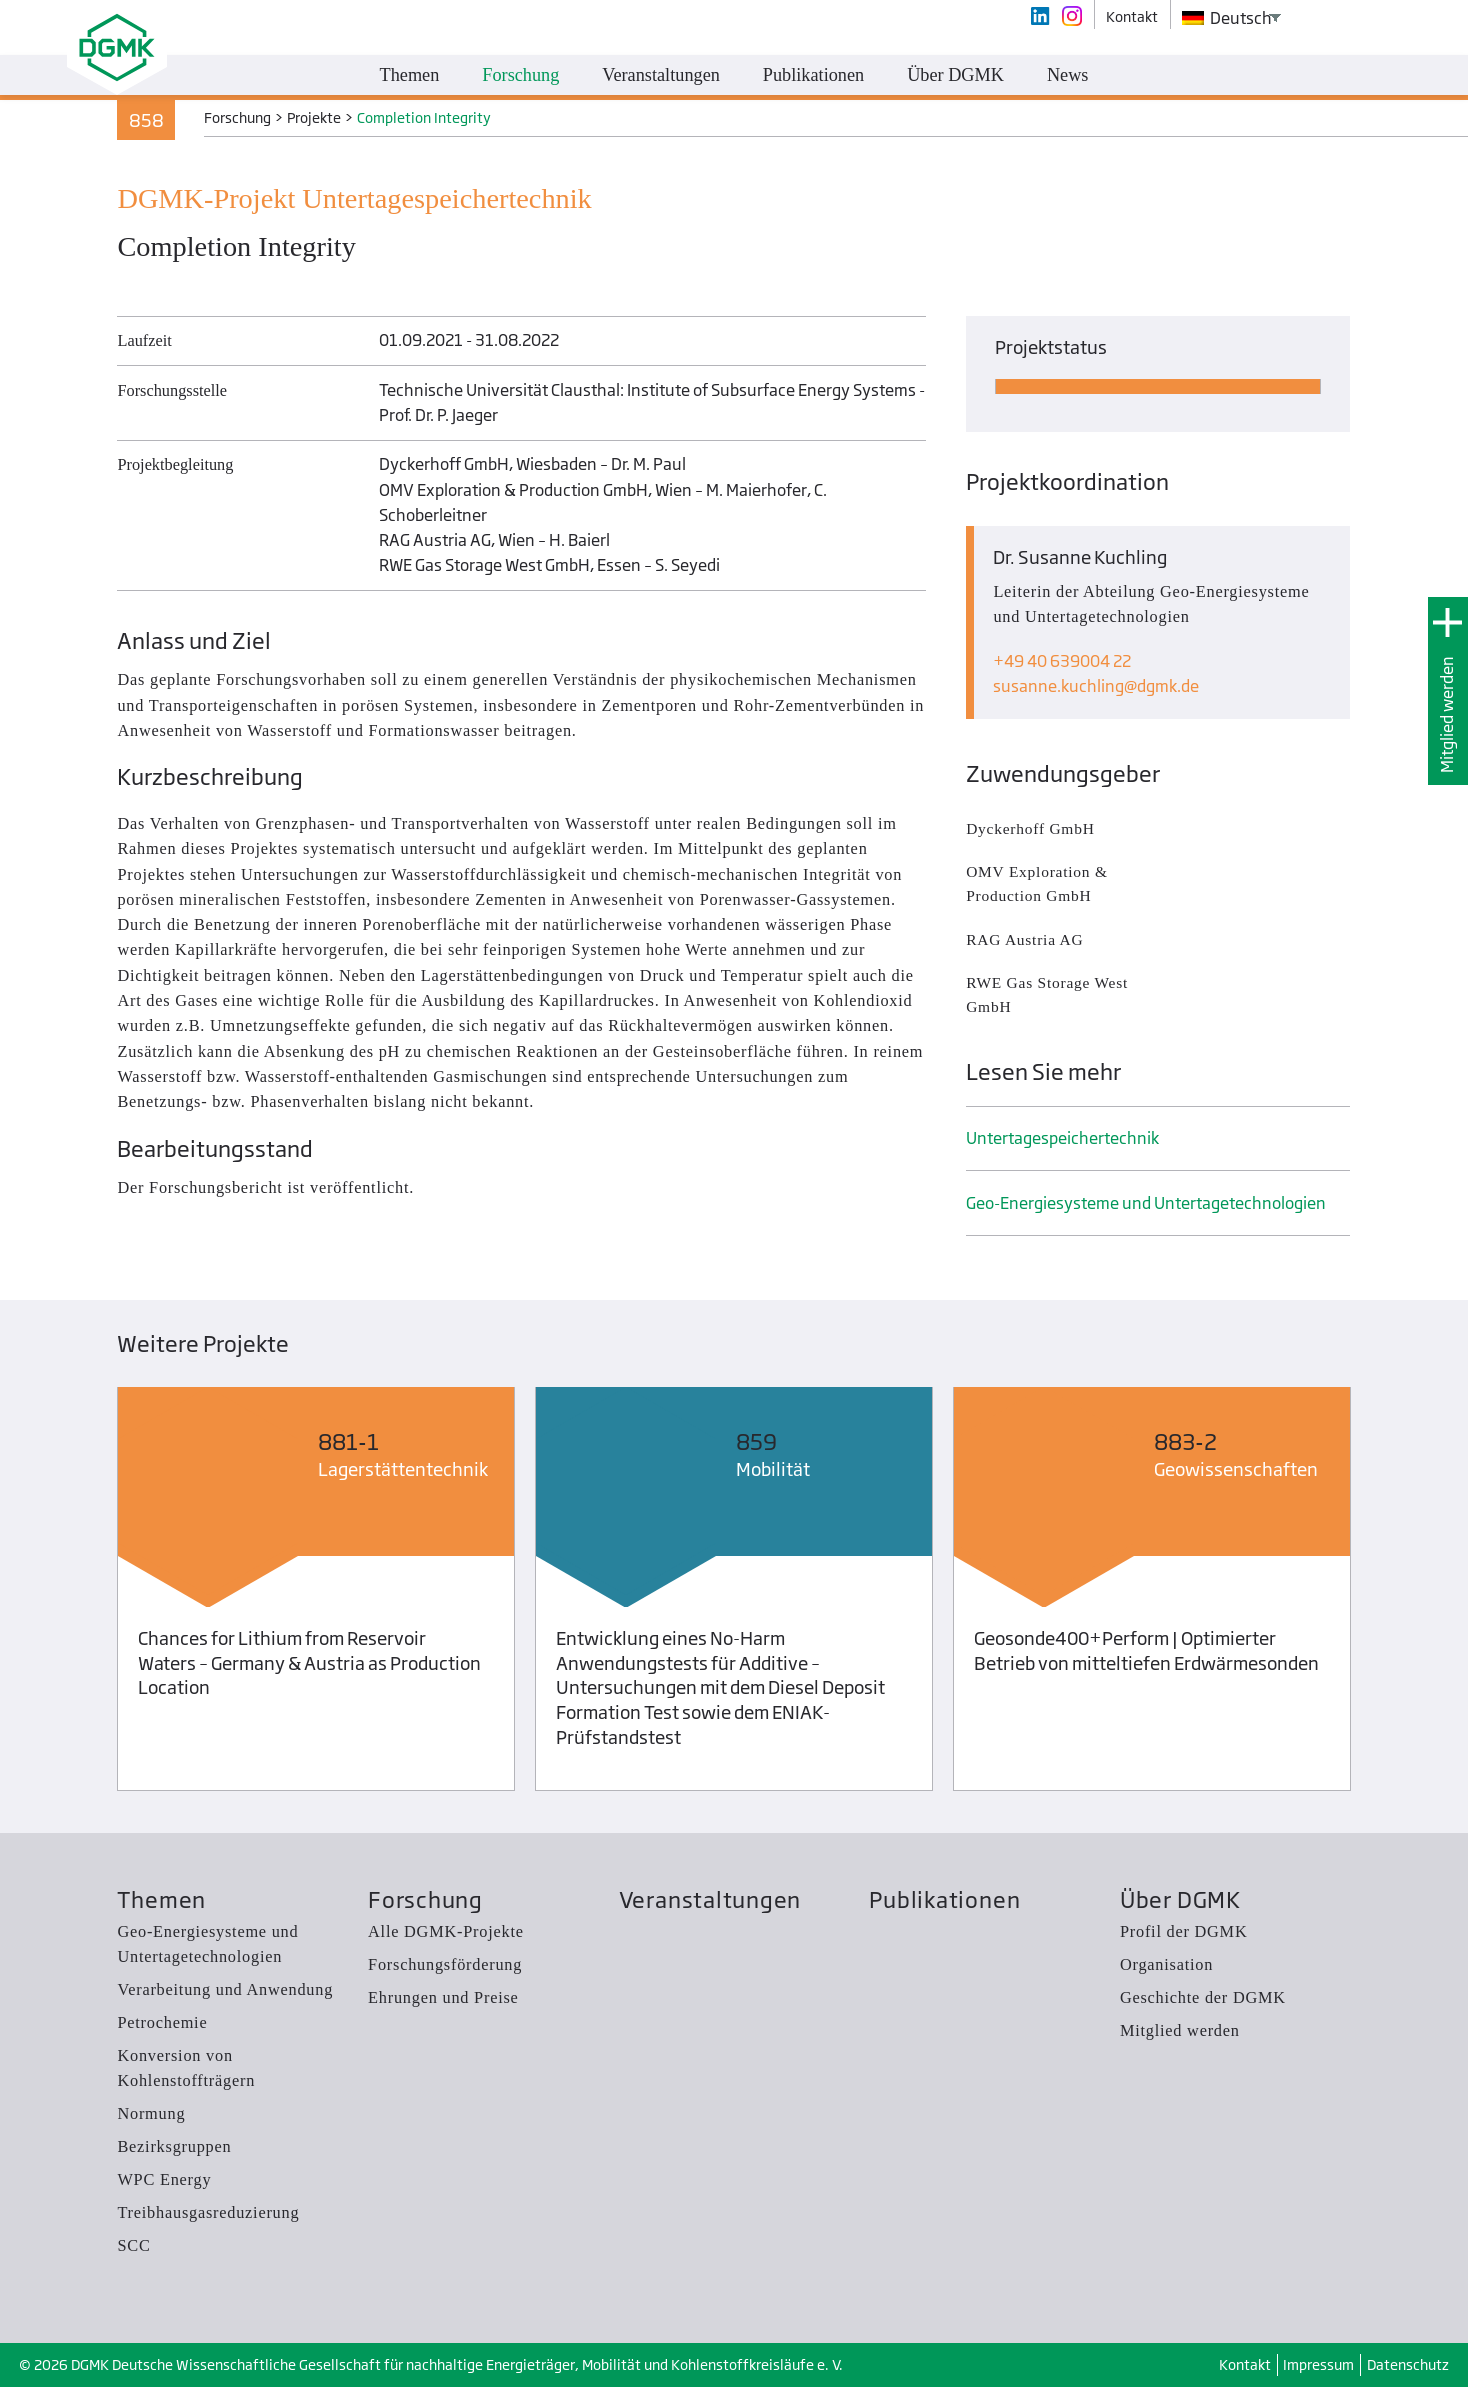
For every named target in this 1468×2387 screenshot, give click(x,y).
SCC (133, 2245)
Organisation (1166, 1964)
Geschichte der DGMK (1203, 1997)
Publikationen (944, 1899)
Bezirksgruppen (174, 2146)
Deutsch (1227, 18)
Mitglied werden (1447, 714)
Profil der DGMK (1184, 1931)
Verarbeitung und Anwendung (225, 1989)
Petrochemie (162, 2022)
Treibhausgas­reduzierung (208, 2212)
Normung (151, 2113)
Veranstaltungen (710, 1899)
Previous (82, 1593)
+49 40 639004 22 (1062, 661)
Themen (161, 1899)
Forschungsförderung (445, 1964)
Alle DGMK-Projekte (446, 1931)
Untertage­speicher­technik (1062, 1138)
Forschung (425, 1899)
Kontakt (1245, 2364)
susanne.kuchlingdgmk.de (1096, 686)
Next (1386, 1593)
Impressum (1318, 2364)
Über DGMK (1180, 1899)
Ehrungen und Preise (443, 1997)
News (1068, 75)
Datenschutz (1408, 2364)
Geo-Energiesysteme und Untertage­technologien (1146, 1203)
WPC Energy (164, 2179)
